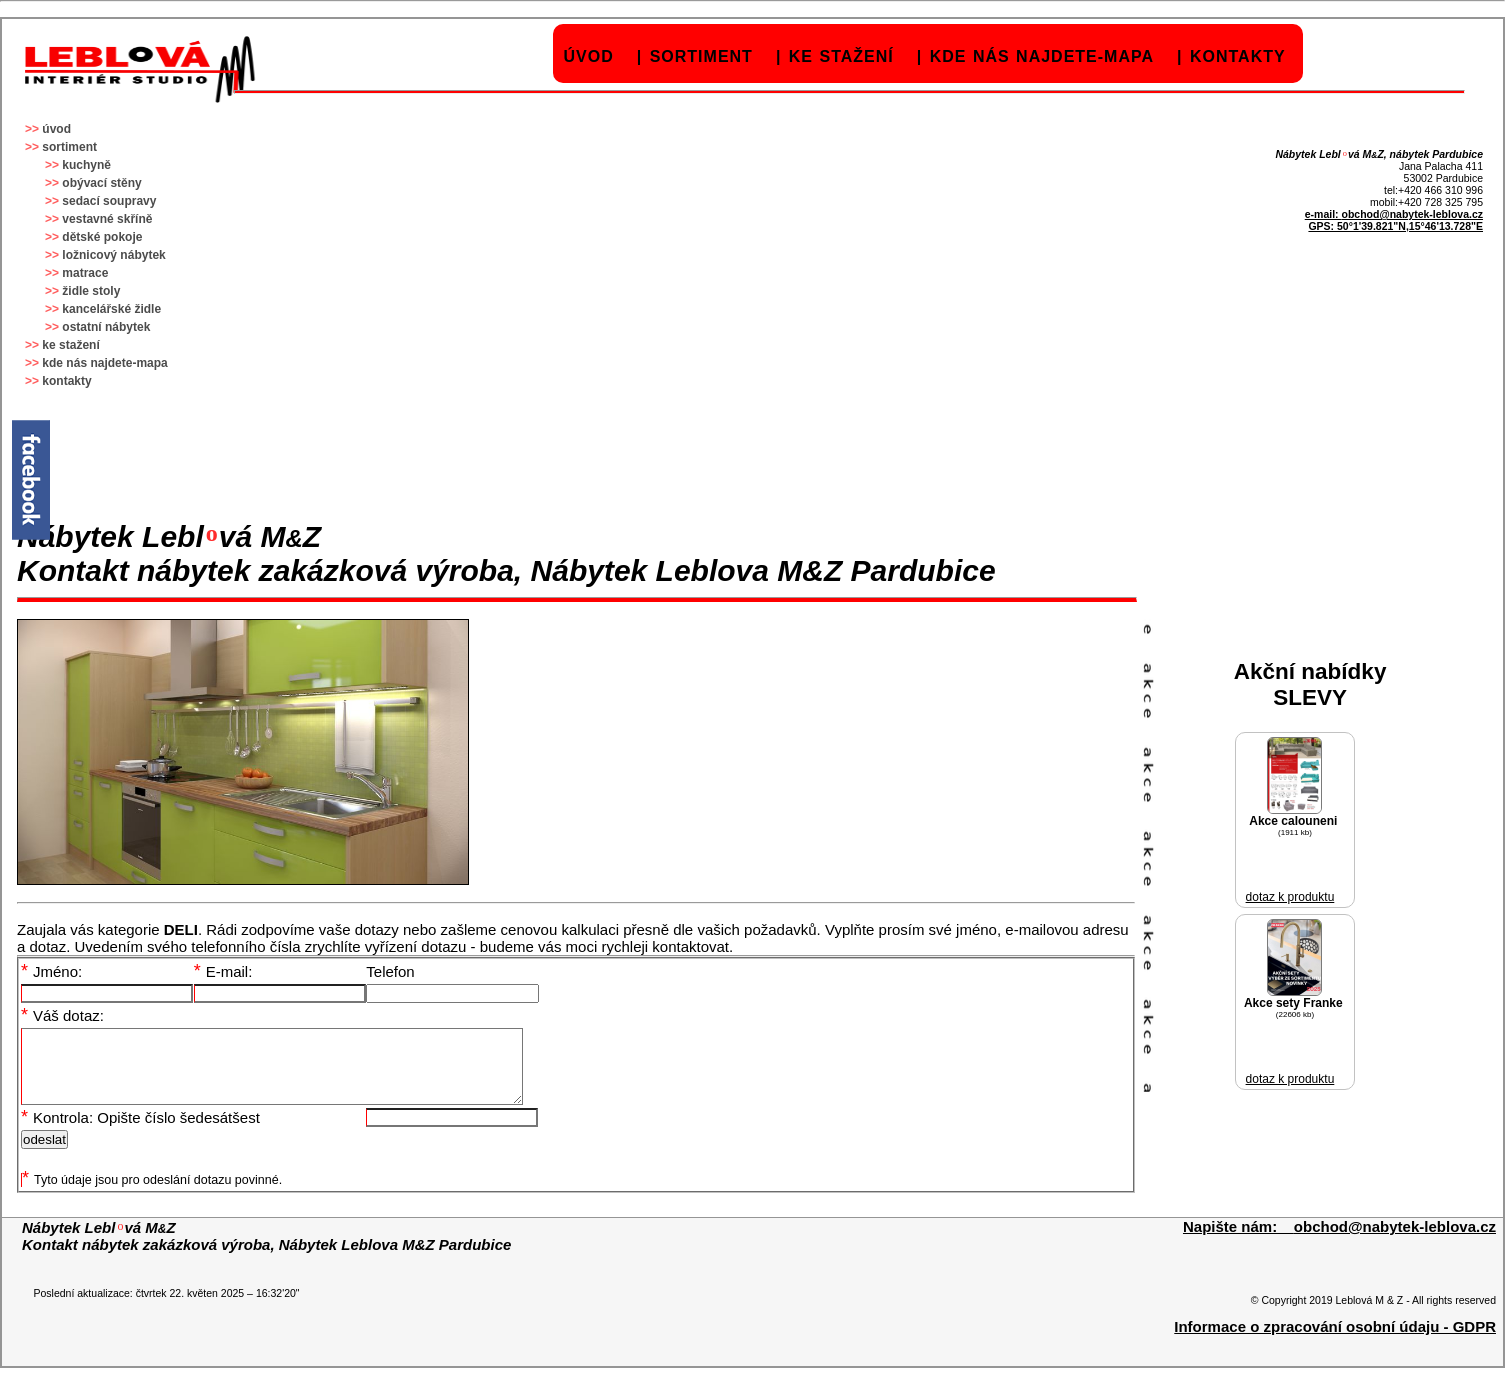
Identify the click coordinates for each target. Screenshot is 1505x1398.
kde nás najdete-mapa (1042, 56)
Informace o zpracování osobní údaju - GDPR (1335, 1341)
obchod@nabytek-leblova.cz (1412, 214)
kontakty (1238, 56)
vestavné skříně (107, 219)
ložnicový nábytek (113, 255)
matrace (85, 273)
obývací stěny (101, 183)
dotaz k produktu (1290, 897)
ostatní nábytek (106, 327)
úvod (589, 56)
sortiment (701, 56)
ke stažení (841, 56)
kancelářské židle (111, 309)
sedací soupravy (109, 201)
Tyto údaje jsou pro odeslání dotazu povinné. (152, 1195)
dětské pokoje (102, 237)
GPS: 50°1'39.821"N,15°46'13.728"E (1395, 226)
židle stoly (91, 291)
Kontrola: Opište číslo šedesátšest (140, 1132)
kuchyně (86, 165)
